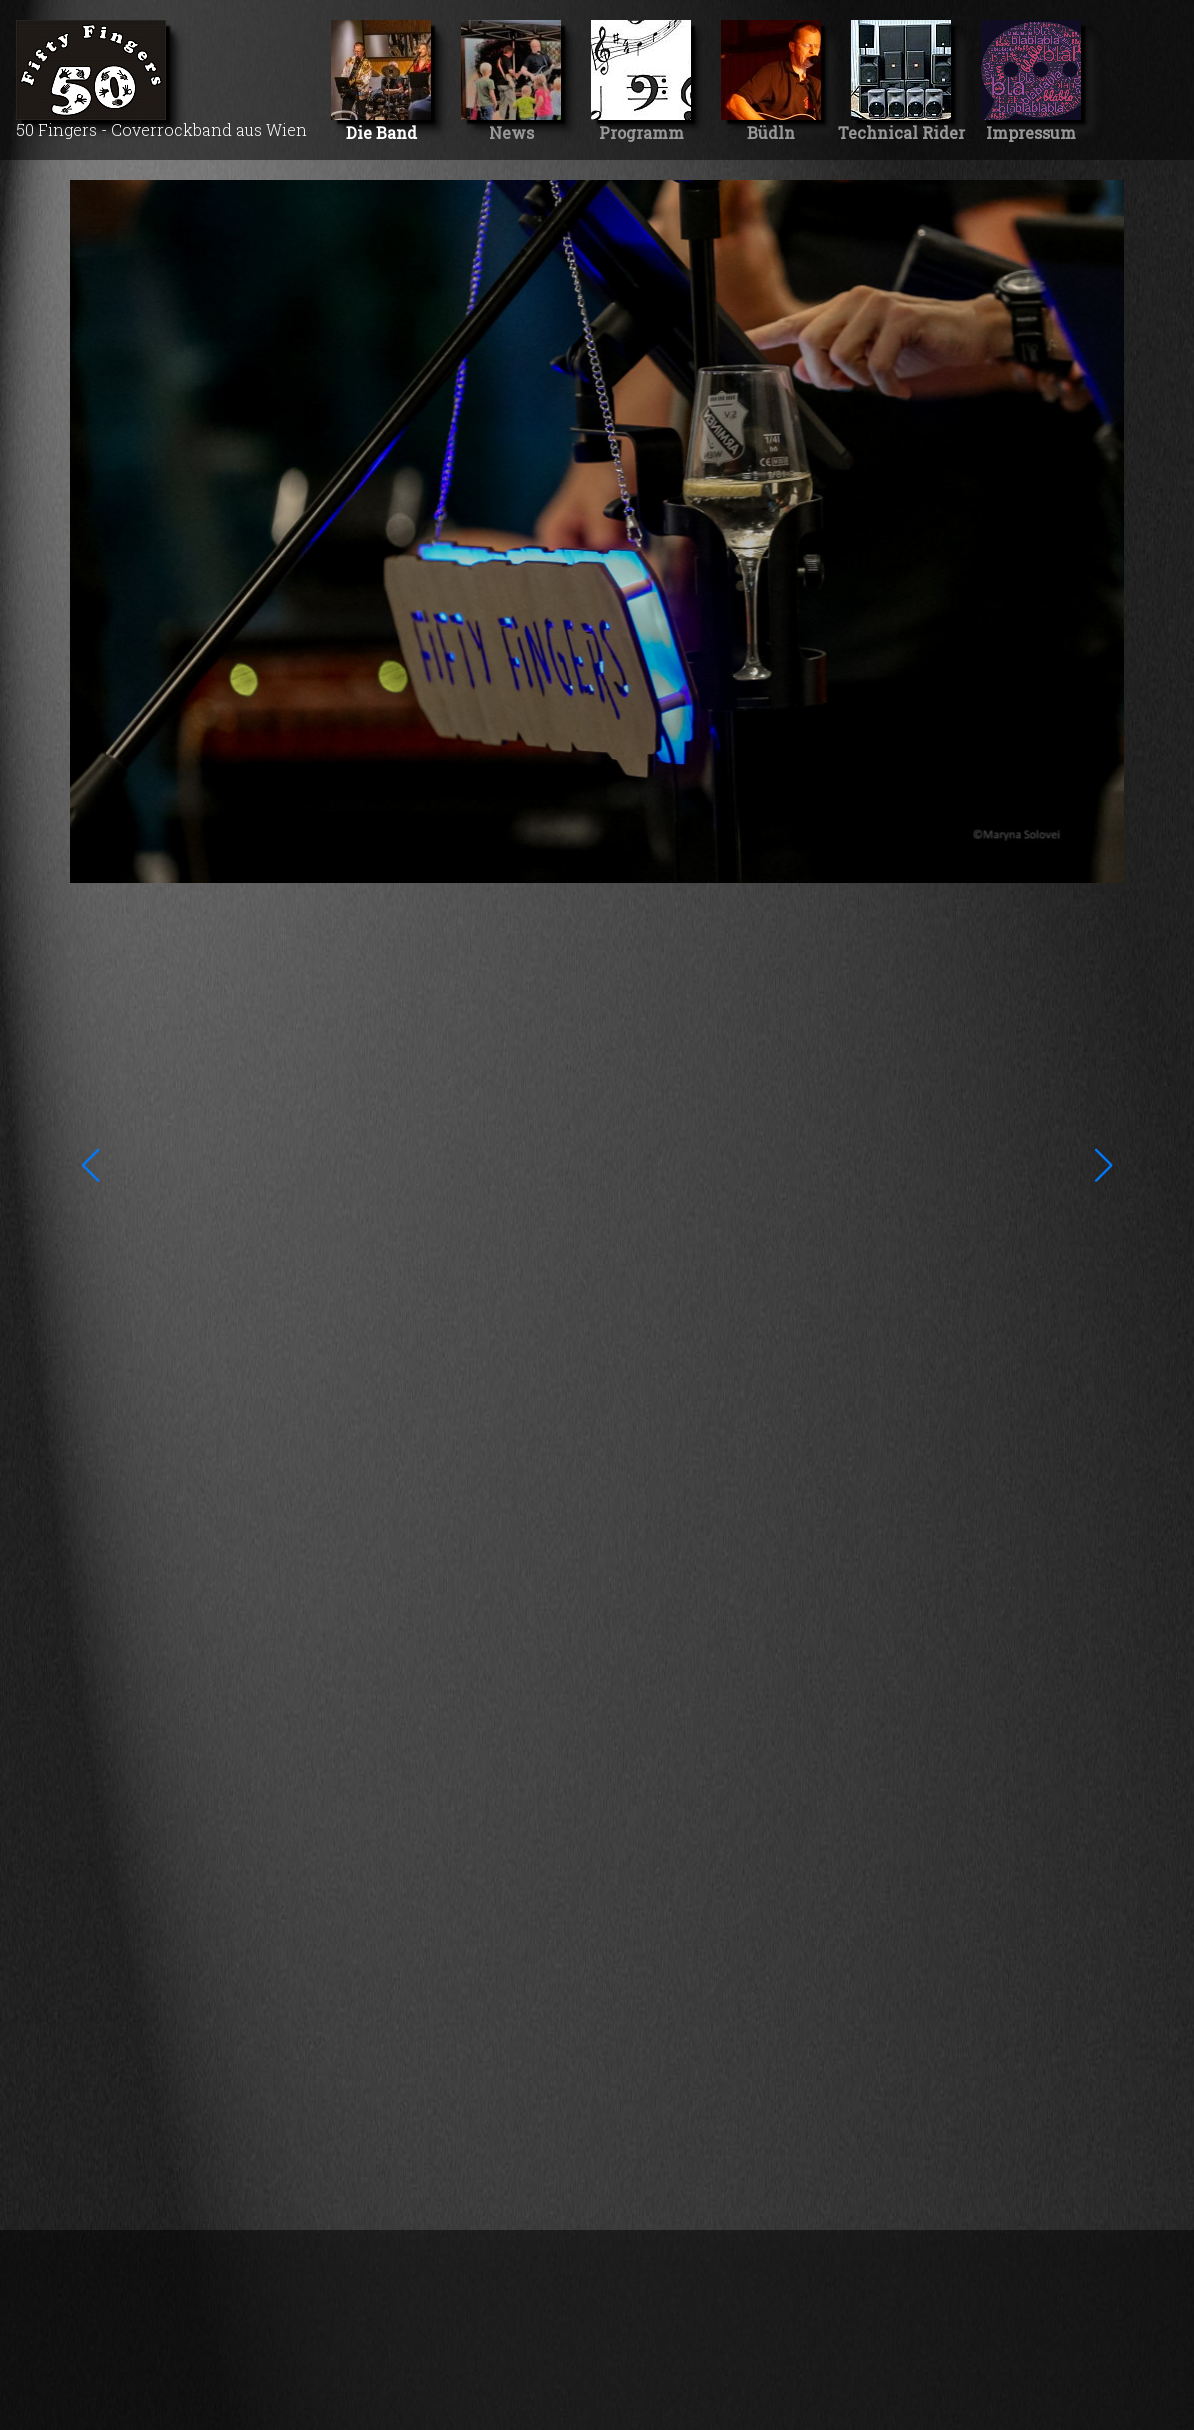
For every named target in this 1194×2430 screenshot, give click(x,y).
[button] (90, 1165)
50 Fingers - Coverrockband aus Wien (161, 80)
